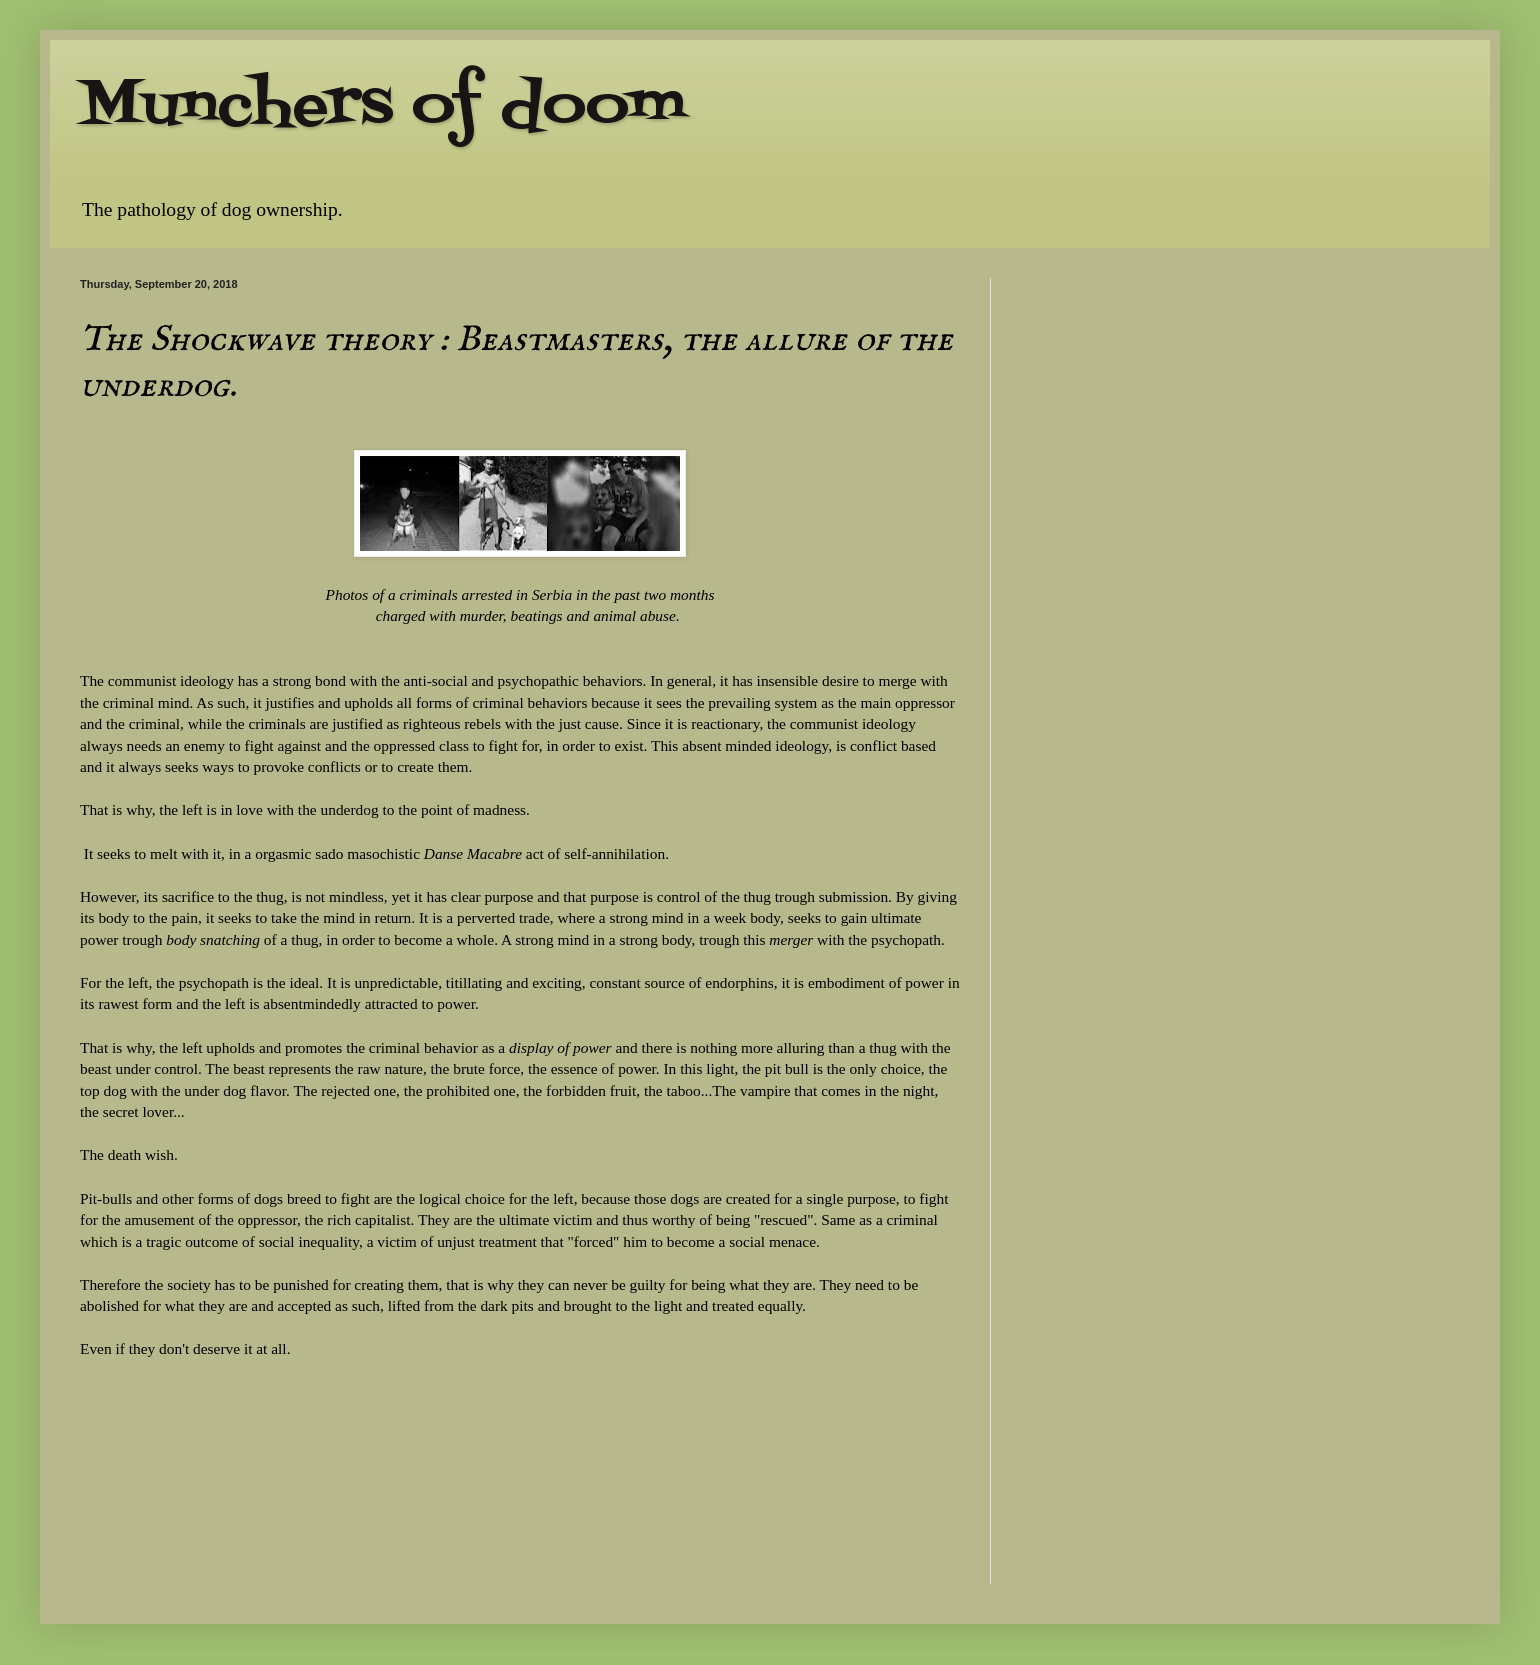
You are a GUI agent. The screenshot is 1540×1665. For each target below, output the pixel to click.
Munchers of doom (383, 107)
